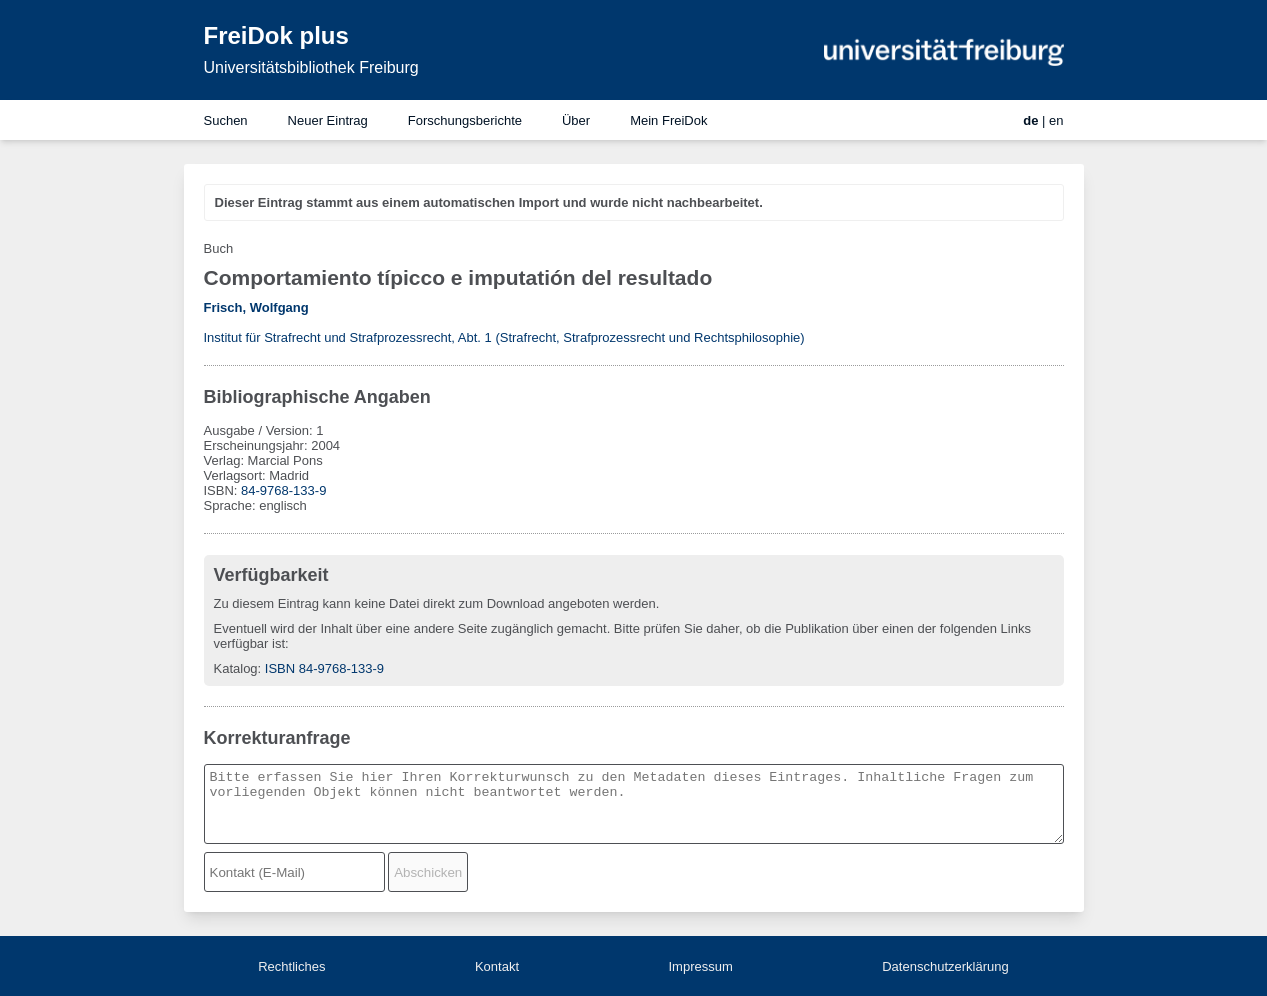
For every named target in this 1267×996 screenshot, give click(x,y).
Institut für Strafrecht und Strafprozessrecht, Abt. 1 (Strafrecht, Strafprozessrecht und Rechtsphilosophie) (504, 337)
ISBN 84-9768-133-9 (324, 668)
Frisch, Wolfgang (256, 307)
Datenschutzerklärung (945, 966)
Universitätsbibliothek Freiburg (311, 67)
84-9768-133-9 (283, 490)
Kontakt (497, 966)
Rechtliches (291, 966)
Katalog (236, 668)
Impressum (700, 966)
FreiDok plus (276, 35)
